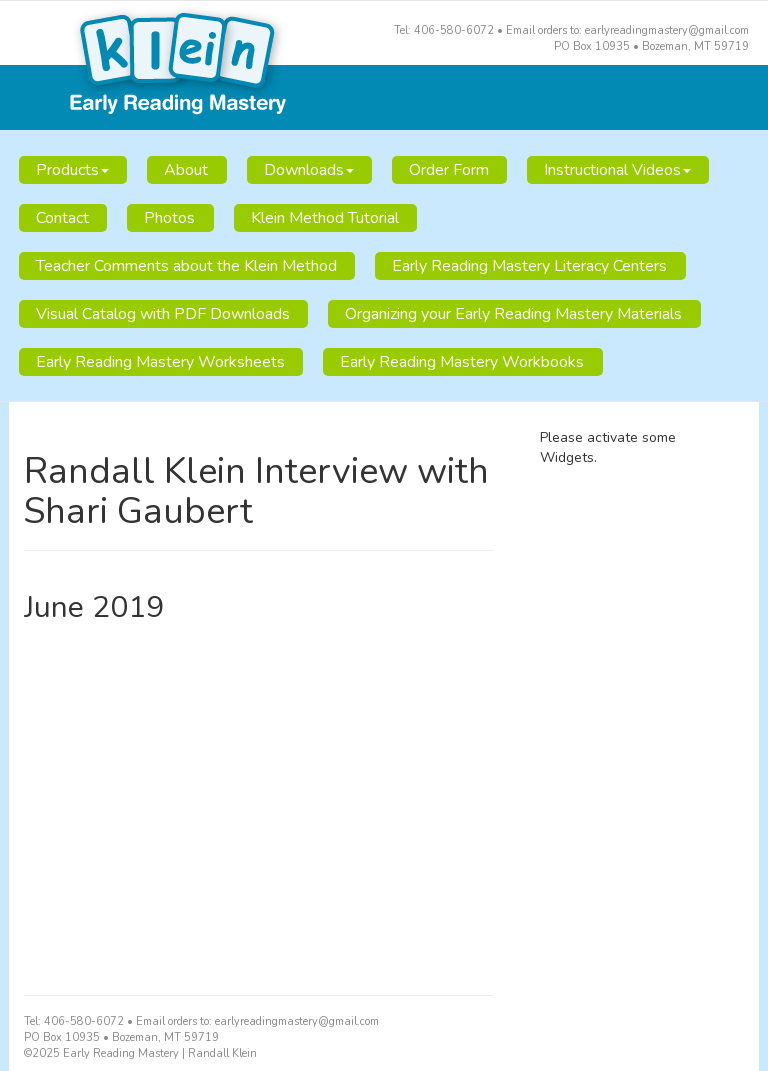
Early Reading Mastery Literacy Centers (529, 266)
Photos (169, 218)
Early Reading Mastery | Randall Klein (384, 66)
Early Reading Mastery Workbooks (462, 362)
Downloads (309, 170)
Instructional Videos (617, 170)
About (186, 170)
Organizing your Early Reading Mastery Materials (513, 314)
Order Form (449, 170)
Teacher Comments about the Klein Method (186, 266)
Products (72, 170)
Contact (62, 218)
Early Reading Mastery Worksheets (160, 362)
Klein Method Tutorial (325, 218)
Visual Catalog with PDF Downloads (163, 314)
